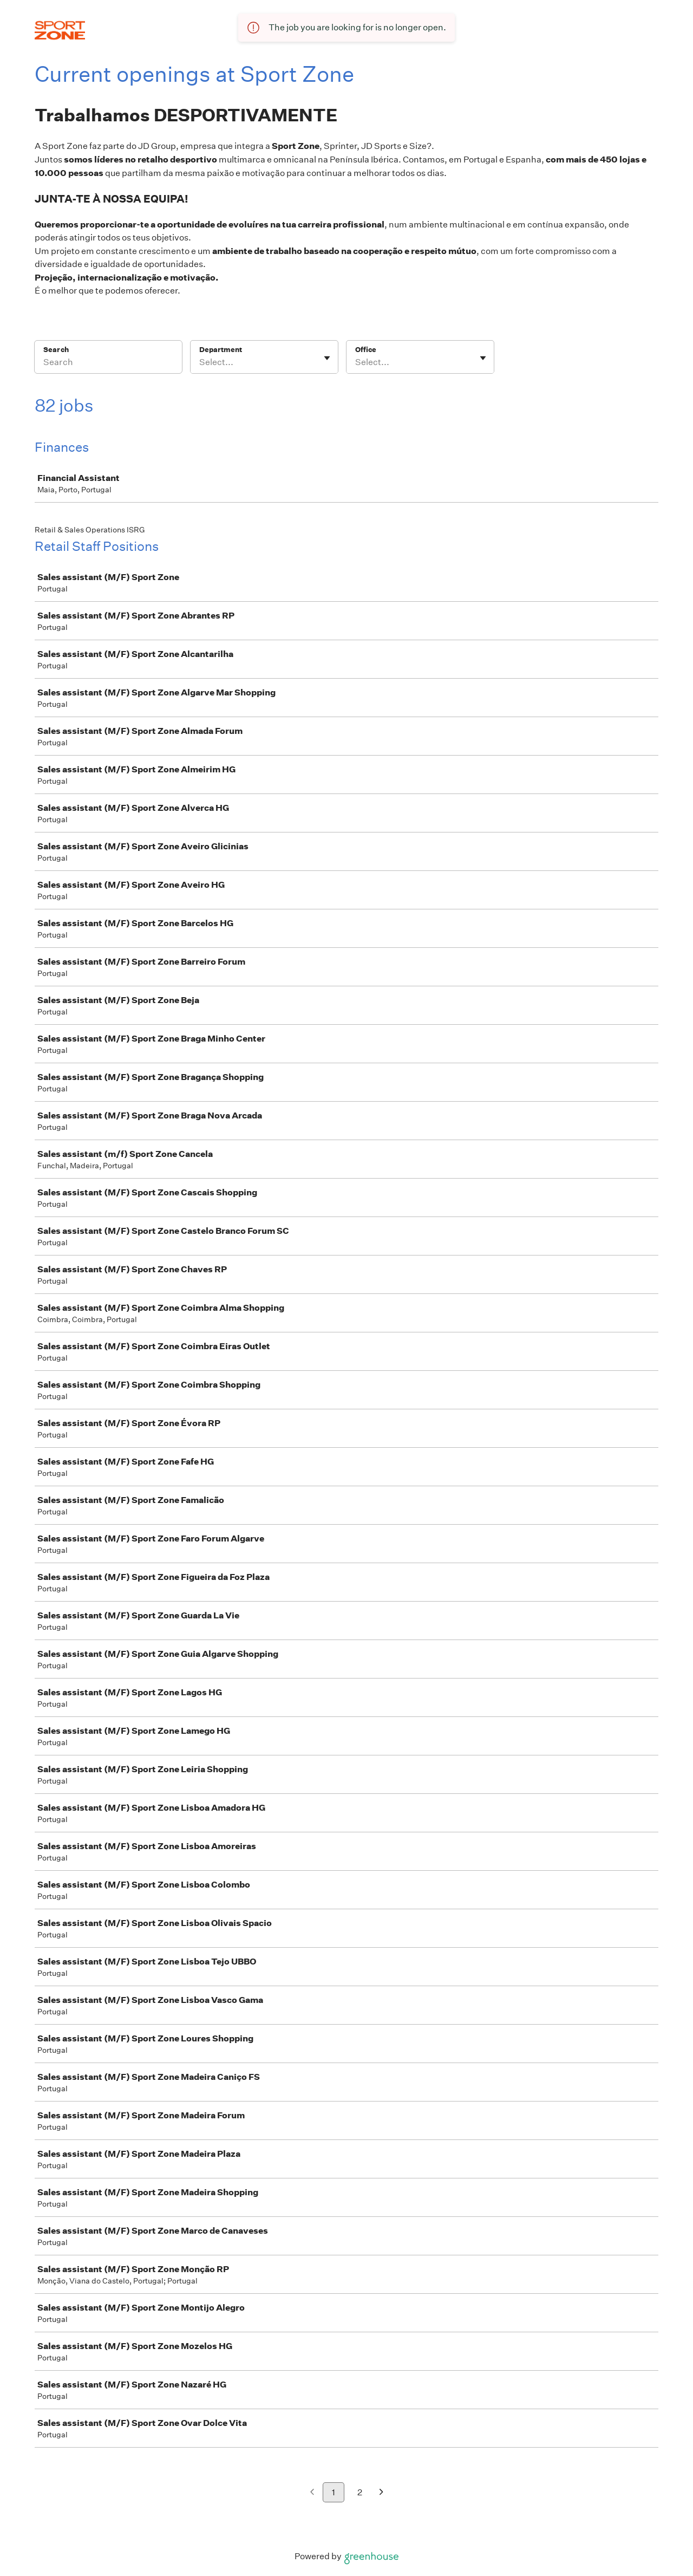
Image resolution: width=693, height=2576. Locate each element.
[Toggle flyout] (327, 358)
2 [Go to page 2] (359, 2492)
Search (56, 349)
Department (220, 349)
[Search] (108, 364)
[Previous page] (312, 2492)
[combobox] (200, 362)
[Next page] (381, 2492)
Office (365, 349)
